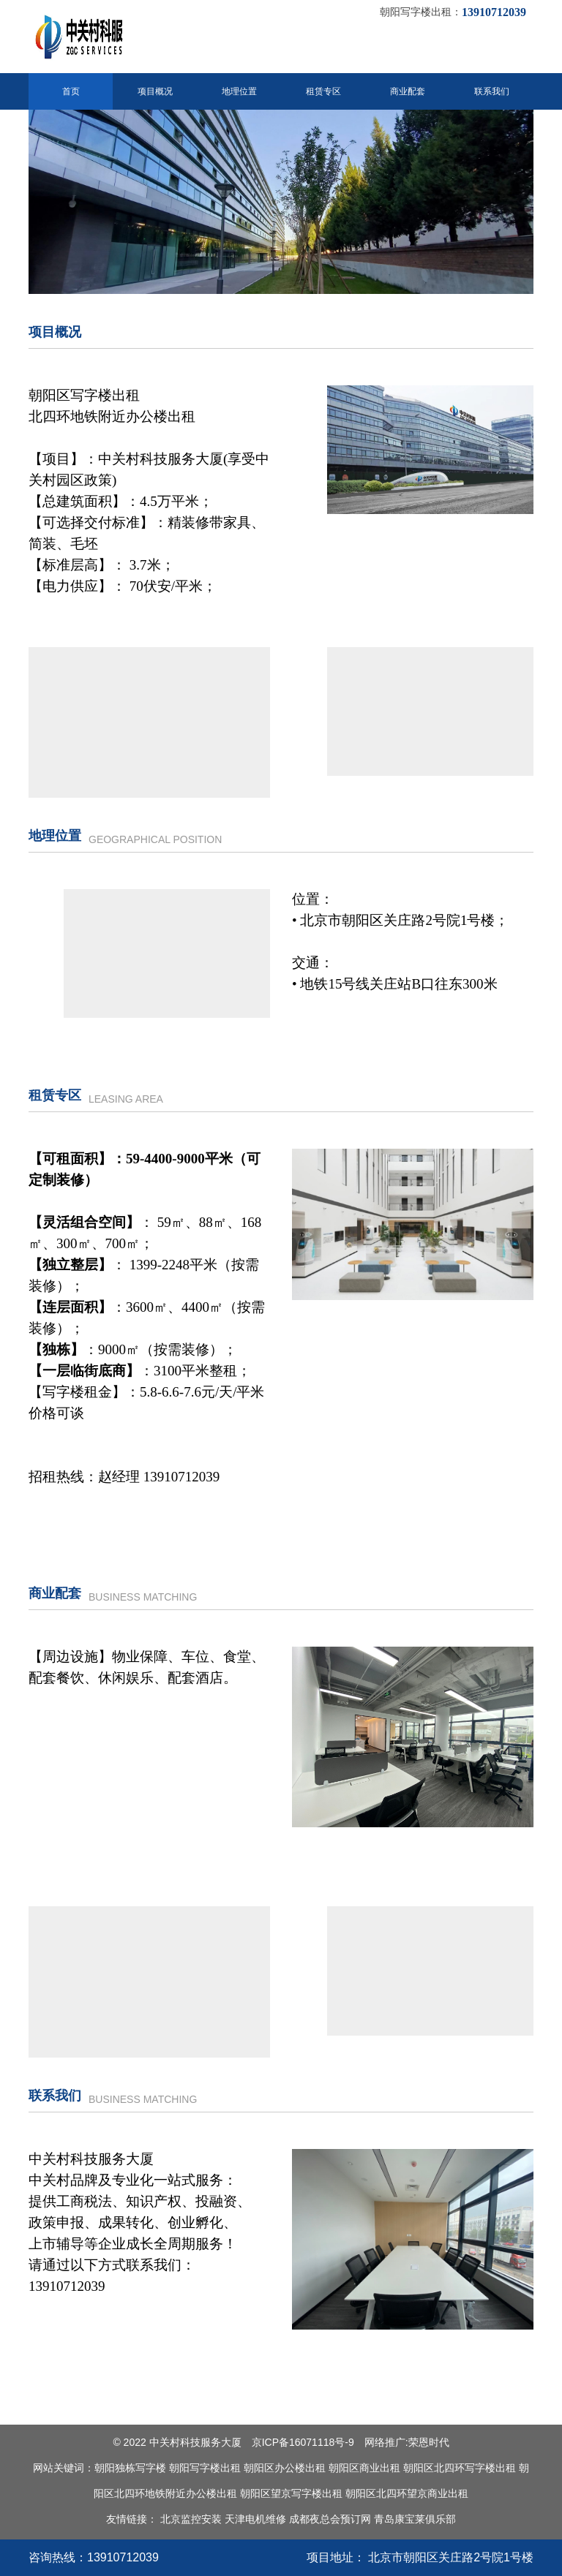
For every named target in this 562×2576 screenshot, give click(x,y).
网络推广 (384, 2442)
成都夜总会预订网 (330, 2519)
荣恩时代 (428, 2442)
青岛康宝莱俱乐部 (415, 2519)
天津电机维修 (255, 2519)
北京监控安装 (191, 2519)
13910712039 (123, 2557)
